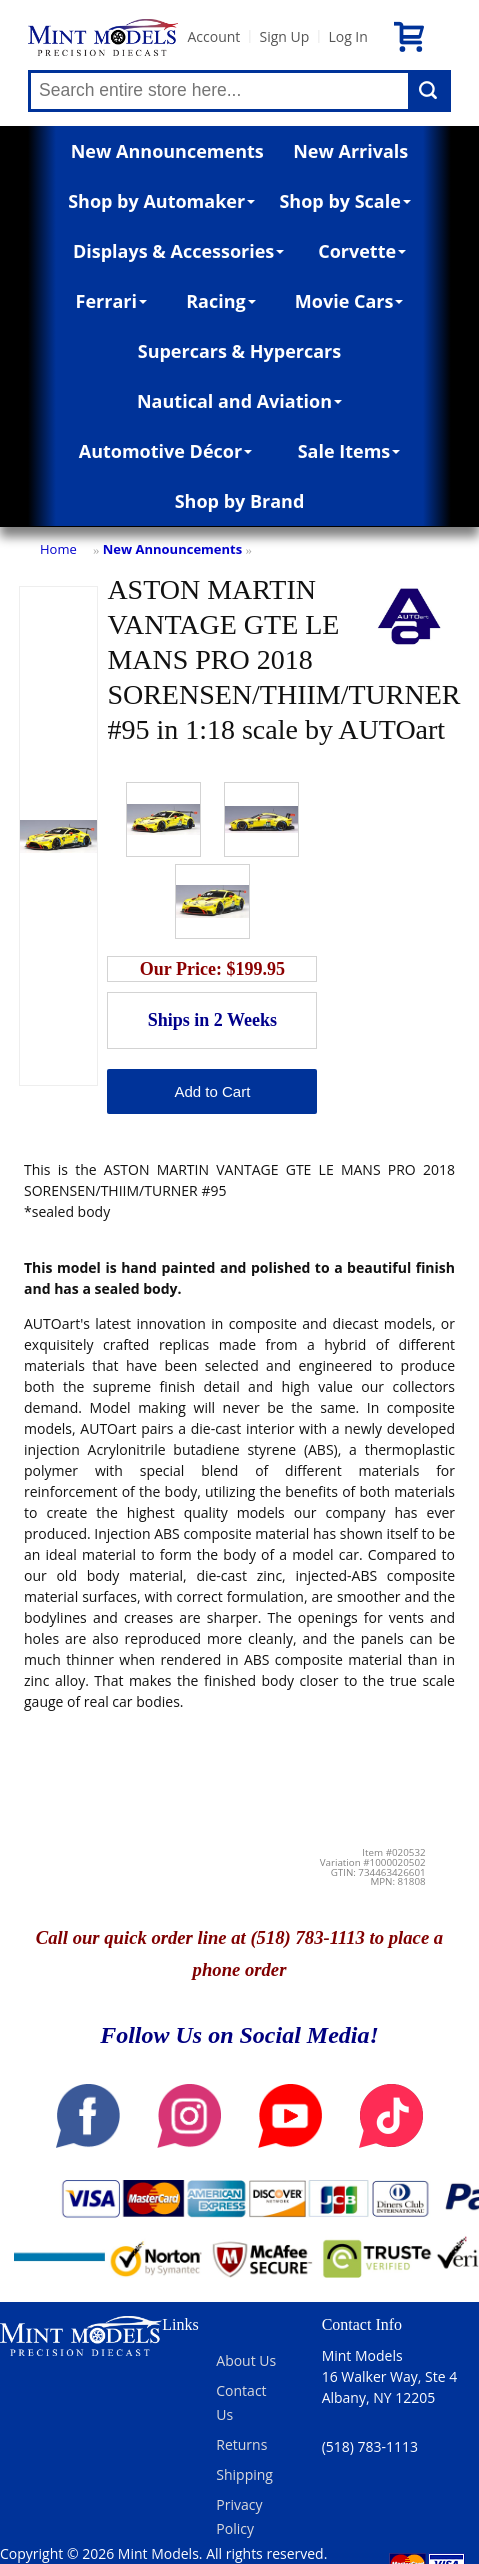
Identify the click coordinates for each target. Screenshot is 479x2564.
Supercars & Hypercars (240, 351)
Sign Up (284, 36)
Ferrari (111, 301)
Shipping (244, 2474)
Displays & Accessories (178, 251)
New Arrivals (350, 151)
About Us (246, 2360)
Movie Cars (349, 301)
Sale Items (349, 451)
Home (58, 549)
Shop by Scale (344, 201)
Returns (241, 2444)
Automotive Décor (165, 451)
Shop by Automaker (161, 201)
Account (213, 36)
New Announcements (167, 151)
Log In (347, 36)
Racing (221, 301)
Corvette (362, 251)
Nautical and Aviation (239, 401)
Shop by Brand (240, 501)
